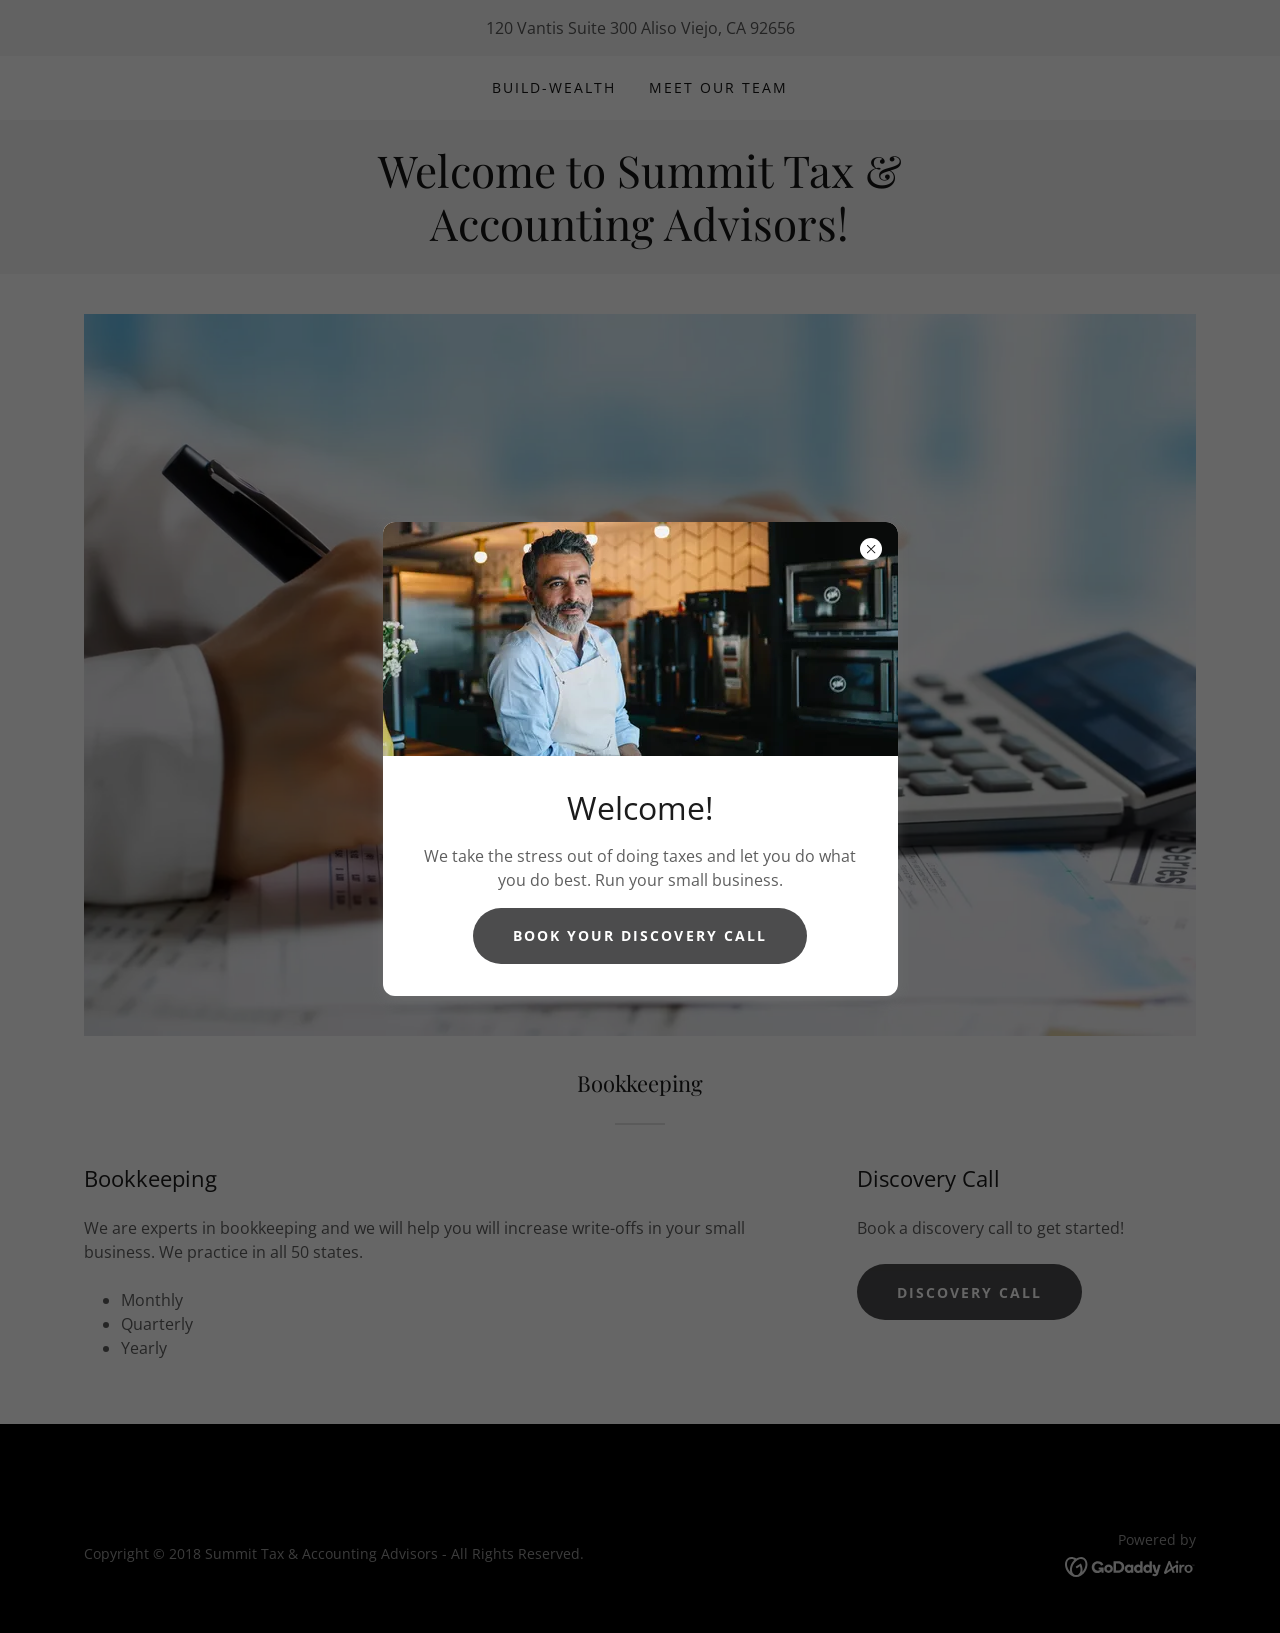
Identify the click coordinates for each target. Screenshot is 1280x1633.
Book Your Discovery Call (639, 935)
